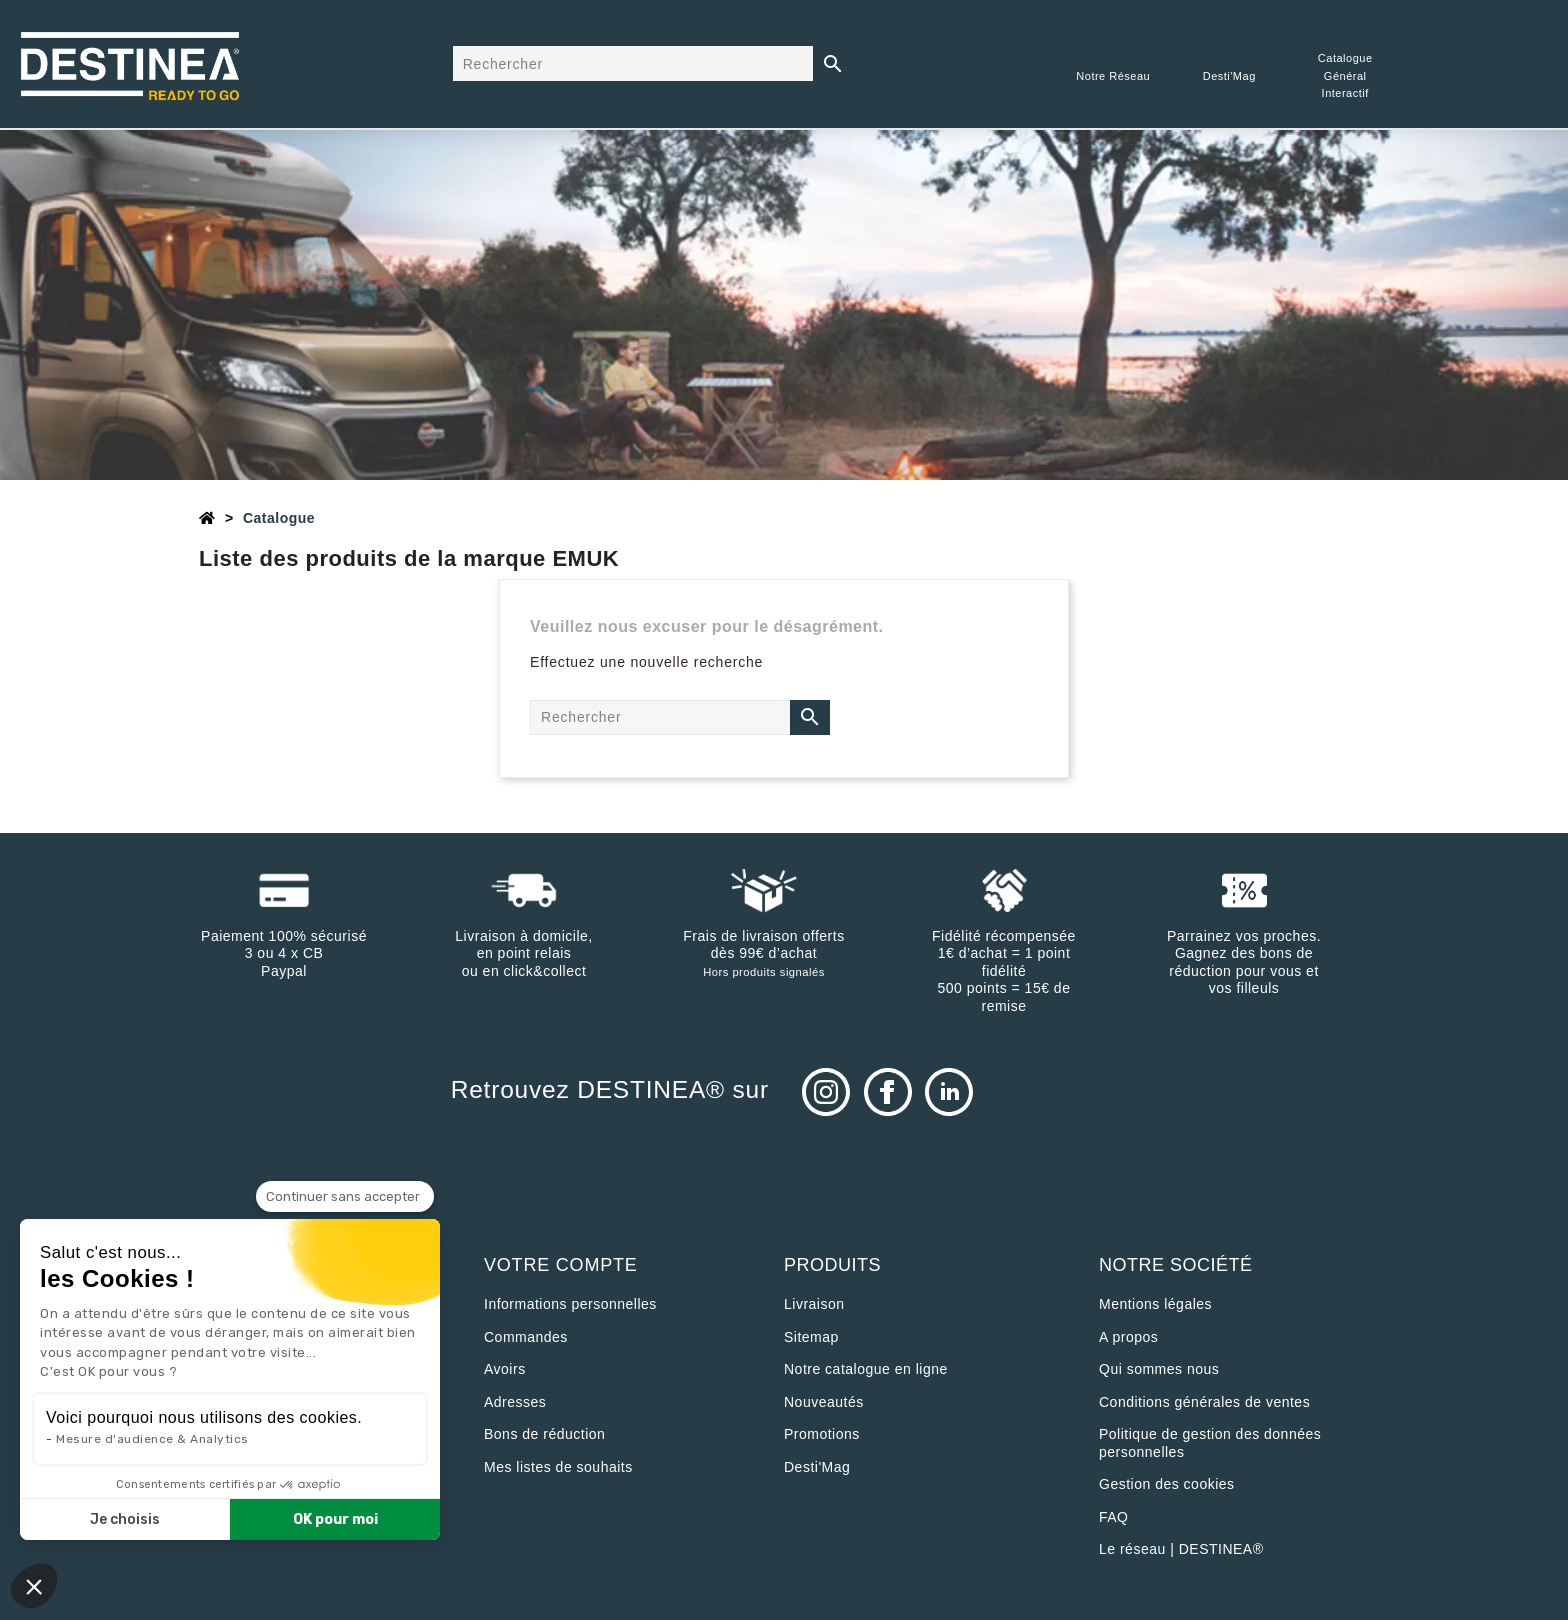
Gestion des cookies (1167, 1484)
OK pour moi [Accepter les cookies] (335, 1519)
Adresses (515, 1402)
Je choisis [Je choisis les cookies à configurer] (125, 1519)
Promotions (822, 1434)
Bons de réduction (544, 1434)
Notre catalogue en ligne (866, 1369)
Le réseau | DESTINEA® (1181, 1549)
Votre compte (561, 1265)
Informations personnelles (570, 1304)
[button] (34, 1586)
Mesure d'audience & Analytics (152, 1439)
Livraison (814, 1304)
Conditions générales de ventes (1204, 1402)
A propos (1128, 1337)
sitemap (811, 1337)
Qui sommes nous (1159, 1369)
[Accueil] (207, 518)
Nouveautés (824, 1402)
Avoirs (505, 1369)
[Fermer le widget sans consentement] (345, 1197)
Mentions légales (1155, 1304)
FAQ (1114, 1517)
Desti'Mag (817, 1467)
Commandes (526, 1337)
